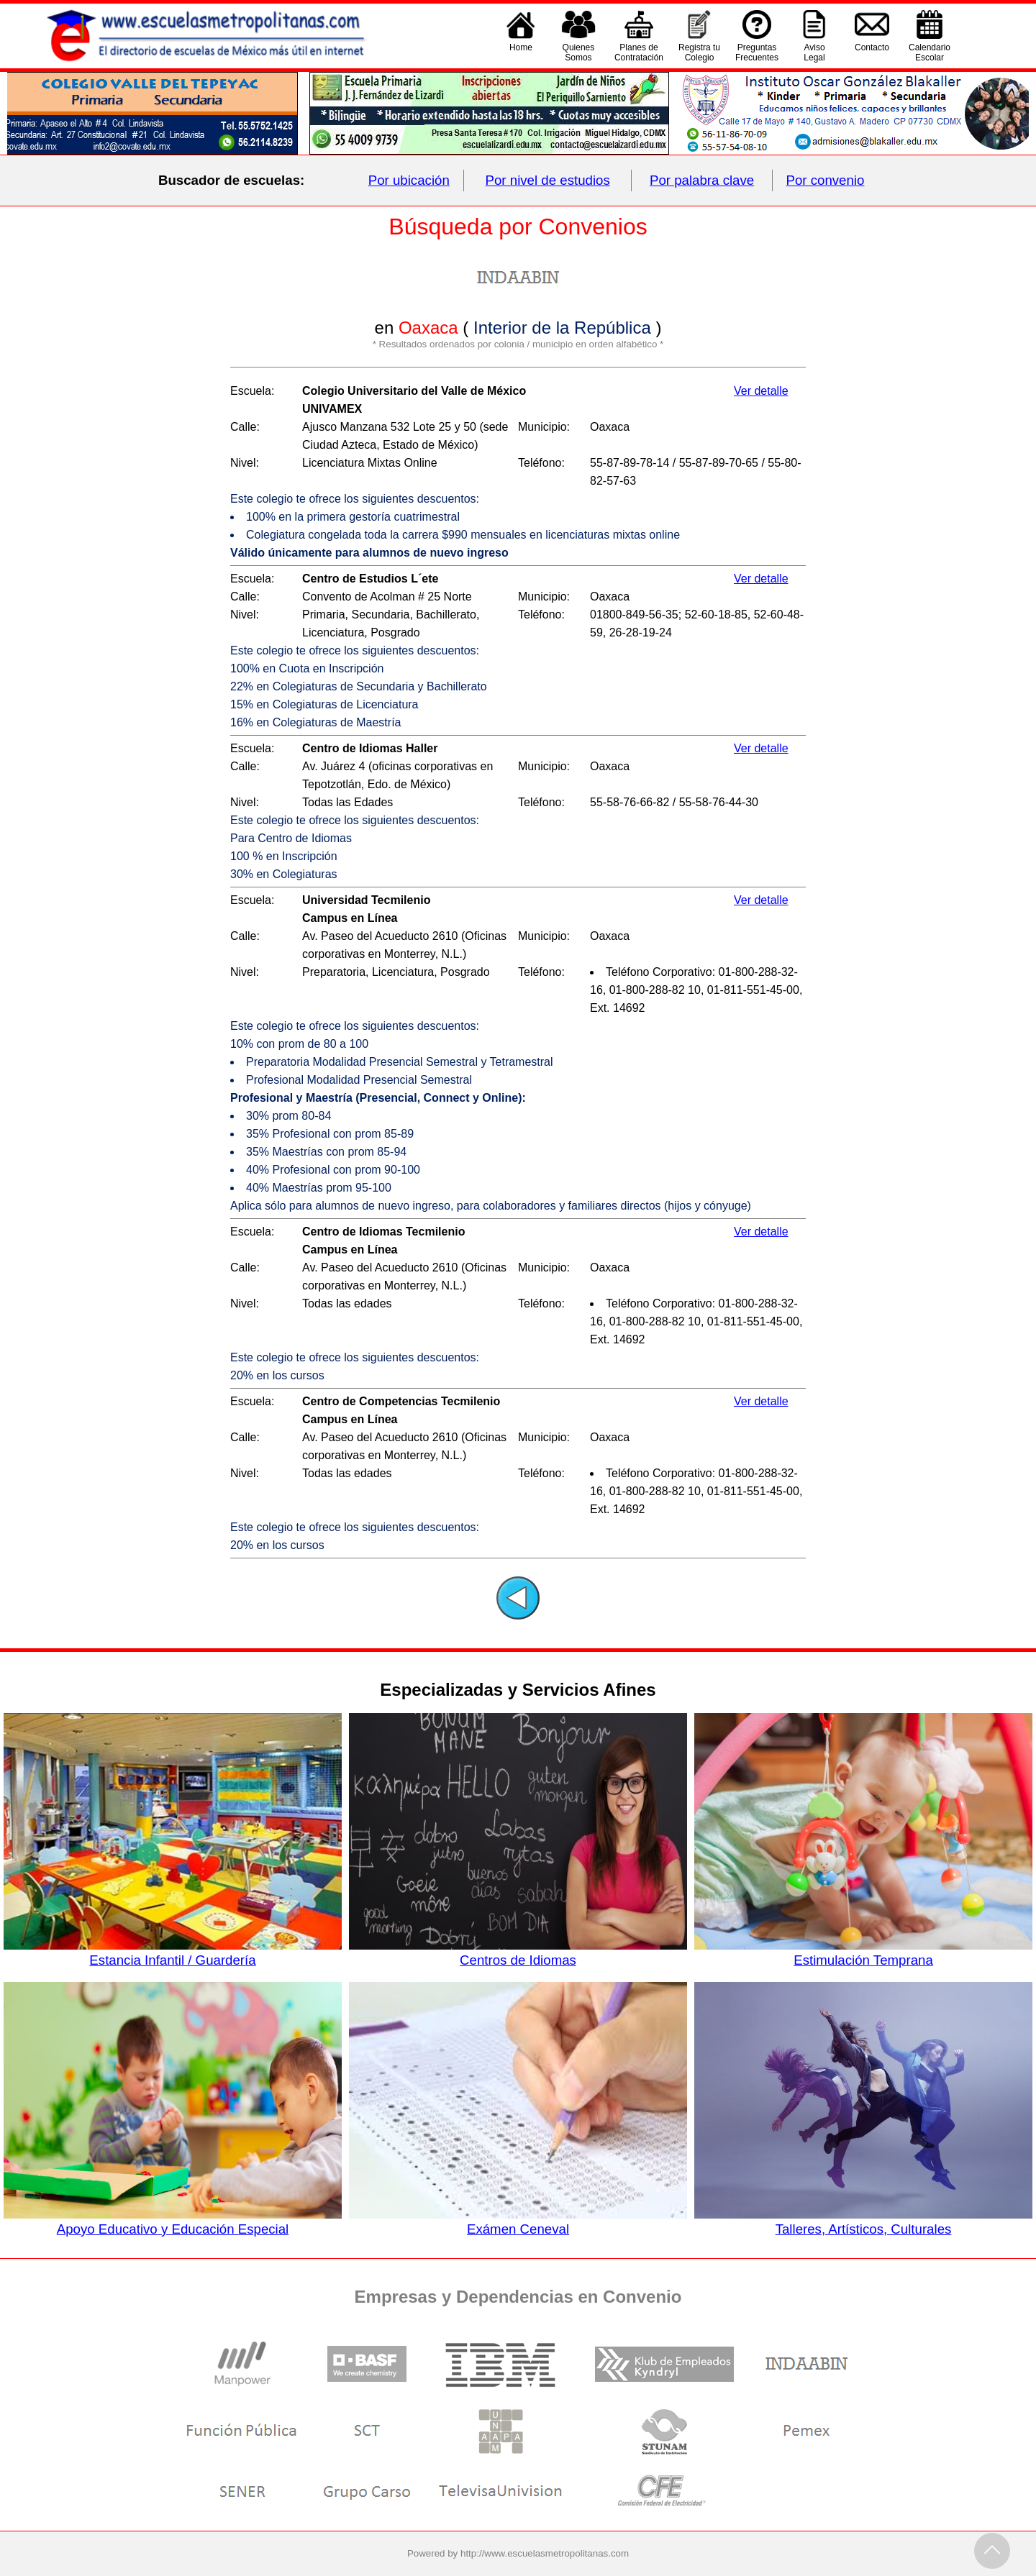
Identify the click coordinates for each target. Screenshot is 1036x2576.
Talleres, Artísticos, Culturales (863, 2221)
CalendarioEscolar (929, 52)
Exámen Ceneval (518, 2221)
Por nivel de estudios (548, 180)
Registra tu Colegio (699, 52)
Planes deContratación (638, 52)
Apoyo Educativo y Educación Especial (173, 2221)
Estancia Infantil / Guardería (173, 1952)
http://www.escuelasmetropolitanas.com (544, 2553)
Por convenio (825, 180)
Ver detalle (761, 391)
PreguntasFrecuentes (756, 52)
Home (520, 52)
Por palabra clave (702, 180)
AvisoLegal (814, 52)
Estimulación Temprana (863, 1952)
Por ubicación (409, 180)
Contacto (872, 52)
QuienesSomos (579, 52)
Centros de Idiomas (518, 1952)
